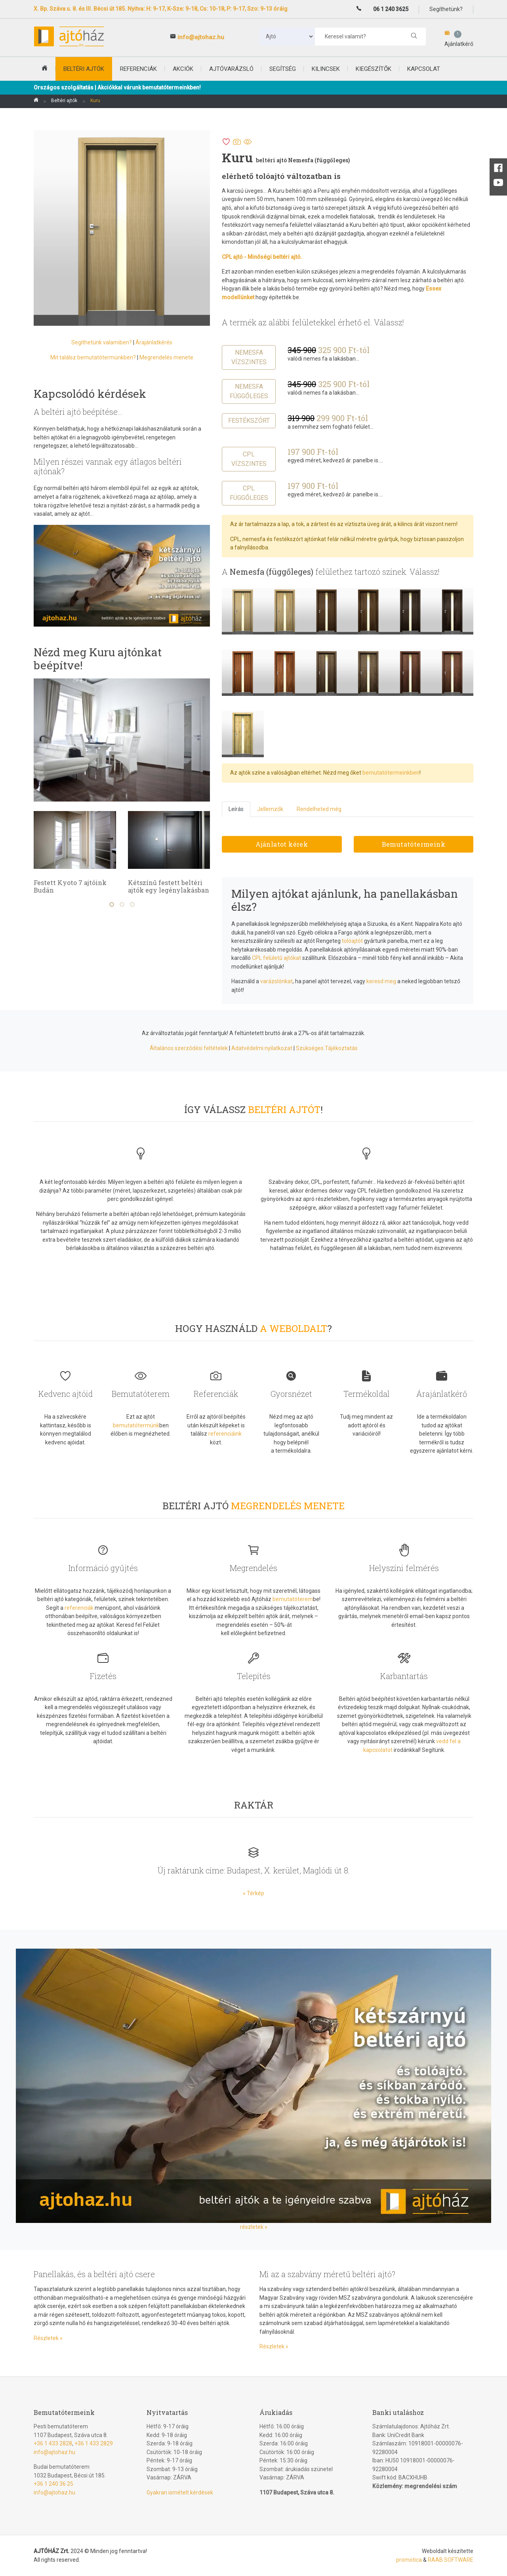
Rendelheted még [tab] (319, 809)
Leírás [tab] (236, 809)
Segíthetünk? (446, 9)
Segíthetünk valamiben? (101, 342)
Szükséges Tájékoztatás (327, 1048)
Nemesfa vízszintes (249, 357)
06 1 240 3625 (390, 9)
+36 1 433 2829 (93, 2443)
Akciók (183, 68)
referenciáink (225, 1433)
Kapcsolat (423, 68)
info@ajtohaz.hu (200, 37)
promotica (409, 2560)
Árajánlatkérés (153, 342)
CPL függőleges (249, 493)
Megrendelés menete (166, 357)
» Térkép (253, 1893)
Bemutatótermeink (413, 844)
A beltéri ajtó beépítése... (78, 412)
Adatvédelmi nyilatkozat (261, 1048)
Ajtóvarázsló (231, 68)
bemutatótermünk (136, 1425)
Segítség (282, 68)
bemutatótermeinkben (390, 772)
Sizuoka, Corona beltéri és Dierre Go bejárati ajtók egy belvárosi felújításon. (74, 890)
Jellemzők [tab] (270, 809)
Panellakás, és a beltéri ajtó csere (94, 2274)
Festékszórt (249, 420)
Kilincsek (326, 68)
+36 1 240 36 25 (53, 2484)
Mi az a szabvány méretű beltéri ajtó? (327, 2274)
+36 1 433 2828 (53, 2443)
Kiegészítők (373, 68)
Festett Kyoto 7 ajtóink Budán (164, 886)
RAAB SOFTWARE (450, 2560)
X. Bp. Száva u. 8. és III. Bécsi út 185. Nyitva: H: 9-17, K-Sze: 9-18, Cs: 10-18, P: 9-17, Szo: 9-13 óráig (161, 9)
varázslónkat (276, 981)
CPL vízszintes (249, 458)
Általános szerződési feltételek (189, 1048)
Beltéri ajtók (64, 100)
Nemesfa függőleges (249, 391)
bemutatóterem (293, 1599)
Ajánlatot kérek (281, 844)
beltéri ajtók (83, 68)
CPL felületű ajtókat (276, 958)
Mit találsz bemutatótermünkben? (93, 357)
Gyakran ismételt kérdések (180, 2492)
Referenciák (138, 68)
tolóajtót (352, 941)
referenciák (79, 1608)
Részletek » (48, 2338)
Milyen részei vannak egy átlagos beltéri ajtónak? (108, 466)
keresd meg (381, 981)
